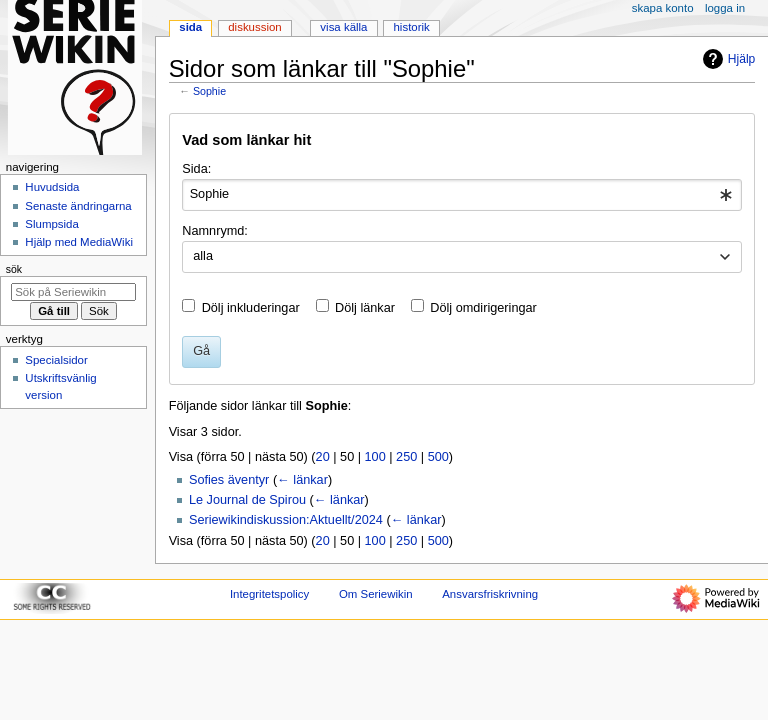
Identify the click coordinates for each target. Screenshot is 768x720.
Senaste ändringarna (78, 206)
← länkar (302, 480)
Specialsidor (56, 360)
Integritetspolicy (269, 594)
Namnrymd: (215, 231)
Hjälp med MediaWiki (79, 242)
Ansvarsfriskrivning (490, 594)
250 (406, 457)
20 (323, 457)
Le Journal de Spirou (247, 500)
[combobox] (461, 195)
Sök (14, 269)
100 (375, 457)
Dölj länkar (365, 308)
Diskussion (254, 27)
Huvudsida (52, 187)
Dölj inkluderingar (251, 308)
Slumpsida (51, 224)
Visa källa (343, 27)
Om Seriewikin (376, 594)
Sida (190, 27)
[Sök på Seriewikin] (73, 292)
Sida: (196, 169)
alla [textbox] (203, 256)
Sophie (209, 91)
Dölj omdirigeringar (483, 308)
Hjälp (726, 59)
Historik (412, 27)
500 (438, 457)
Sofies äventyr (229, 480)
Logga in (725, 8)
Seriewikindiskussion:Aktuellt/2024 (286, 520)
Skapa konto (663, 8)
